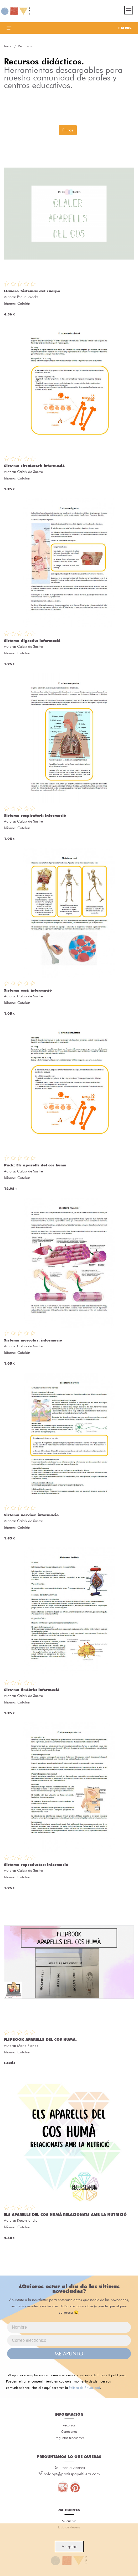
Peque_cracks (27, 297)
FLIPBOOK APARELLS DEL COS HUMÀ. (40, 2039)
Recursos (69, 2425)
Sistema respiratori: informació (35, 815)
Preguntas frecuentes (69, 2438)
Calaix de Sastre (30, 472)
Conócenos (69, 2431)
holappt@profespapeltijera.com (72, 2474)
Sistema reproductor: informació (36, 1865)
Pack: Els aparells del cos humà (35, 1165)
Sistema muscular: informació (33, 1340)
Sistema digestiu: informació (32, 641)
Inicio (8, 46)
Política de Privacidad (84, 2387)
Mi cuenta (69, 2521)
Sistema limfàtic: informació (31, 1690)
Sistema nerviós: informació (31, 1515)
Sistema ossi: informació (28, 990)
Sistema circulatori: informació (34, 466)
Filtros (67, 129)
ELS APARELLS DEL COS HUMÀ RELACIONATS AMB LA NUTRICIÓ (65, 2214)
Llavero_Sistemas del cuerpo (32, 291)
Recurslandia (27, 2220)
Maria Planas (27, 2045)
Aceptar (69, 2546)
